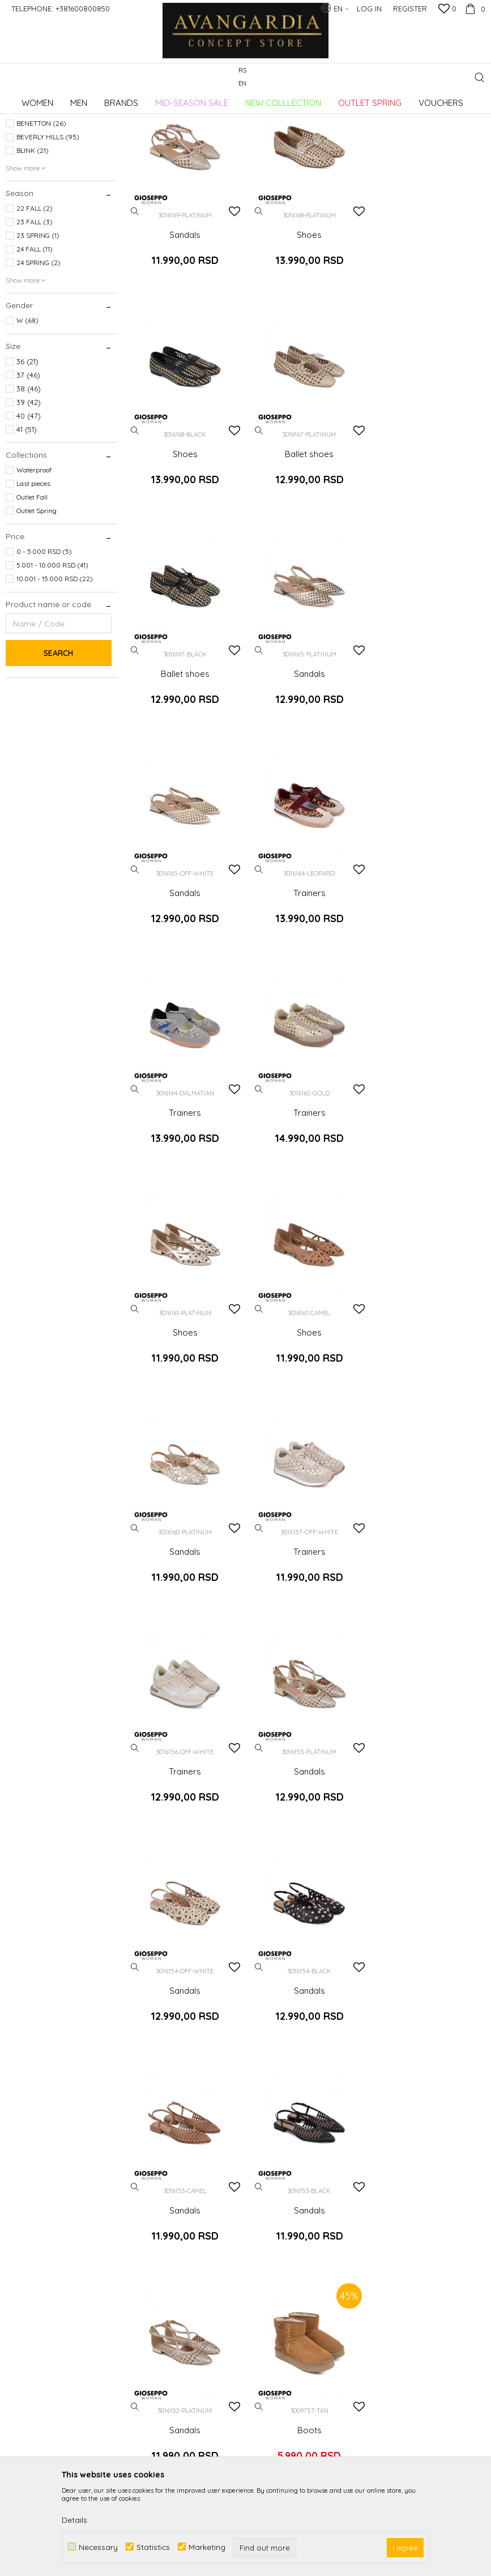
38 (28, 480)
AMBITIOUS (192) (43, 188)
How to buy (273, 2186)
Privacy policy (277, 2202)
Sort (406, 117)
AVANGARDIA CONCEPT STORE (54, 99)
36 (27, 453)
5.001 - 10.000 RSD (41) (52, 656)
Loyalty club (160, 2266)
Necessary (98, 2547)
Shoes (306, 324)
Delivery (380, 2186)
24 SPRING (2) (38, 354)
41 (26, 521)
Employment (161, 2202)
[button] (479, 77)
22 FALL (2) (34, 300)
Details (74, 2520)
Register (410, 8)
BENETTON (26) (41, 215)
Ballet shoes (184, 541)
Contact (152, 2234)
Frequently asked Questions (283, 2240)
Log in (370, 2017)
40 (28, 507)
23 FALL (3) (34, 313)
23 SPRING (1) (37, 327)
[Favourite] (447, 9)
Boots (184, 1843)
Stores (149, 2250)
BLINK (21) (32, 242)
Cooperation (161, 2218)
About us (153, 2186)
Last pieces (33, 575)
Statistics (153, 2547)
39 (28, 493)
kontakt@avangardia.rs (67, 2266)
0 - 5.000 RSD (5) (44, 643)
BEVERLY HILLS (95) (47, 228)
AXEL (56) (32, 201)
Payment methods (286, 2278)
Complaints (386, 2230)
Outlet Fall (32, 589)
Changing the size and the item (414, 2208)
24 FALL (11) (34, 340)
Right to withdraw (398, 2262)
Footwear (27, 150)
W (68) (27, 412)
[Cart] (473, 8)
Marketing (207, 2547)
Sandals (184, 324)
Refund (378, 2246)
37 (28, 466)
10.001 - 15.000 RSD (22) (54, 670)
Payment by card (284, 2262)
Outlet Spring (36, 602)
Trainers (307, 758)
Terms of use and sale (292, 2218)
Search (58, 745)
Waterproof (34, 561)
